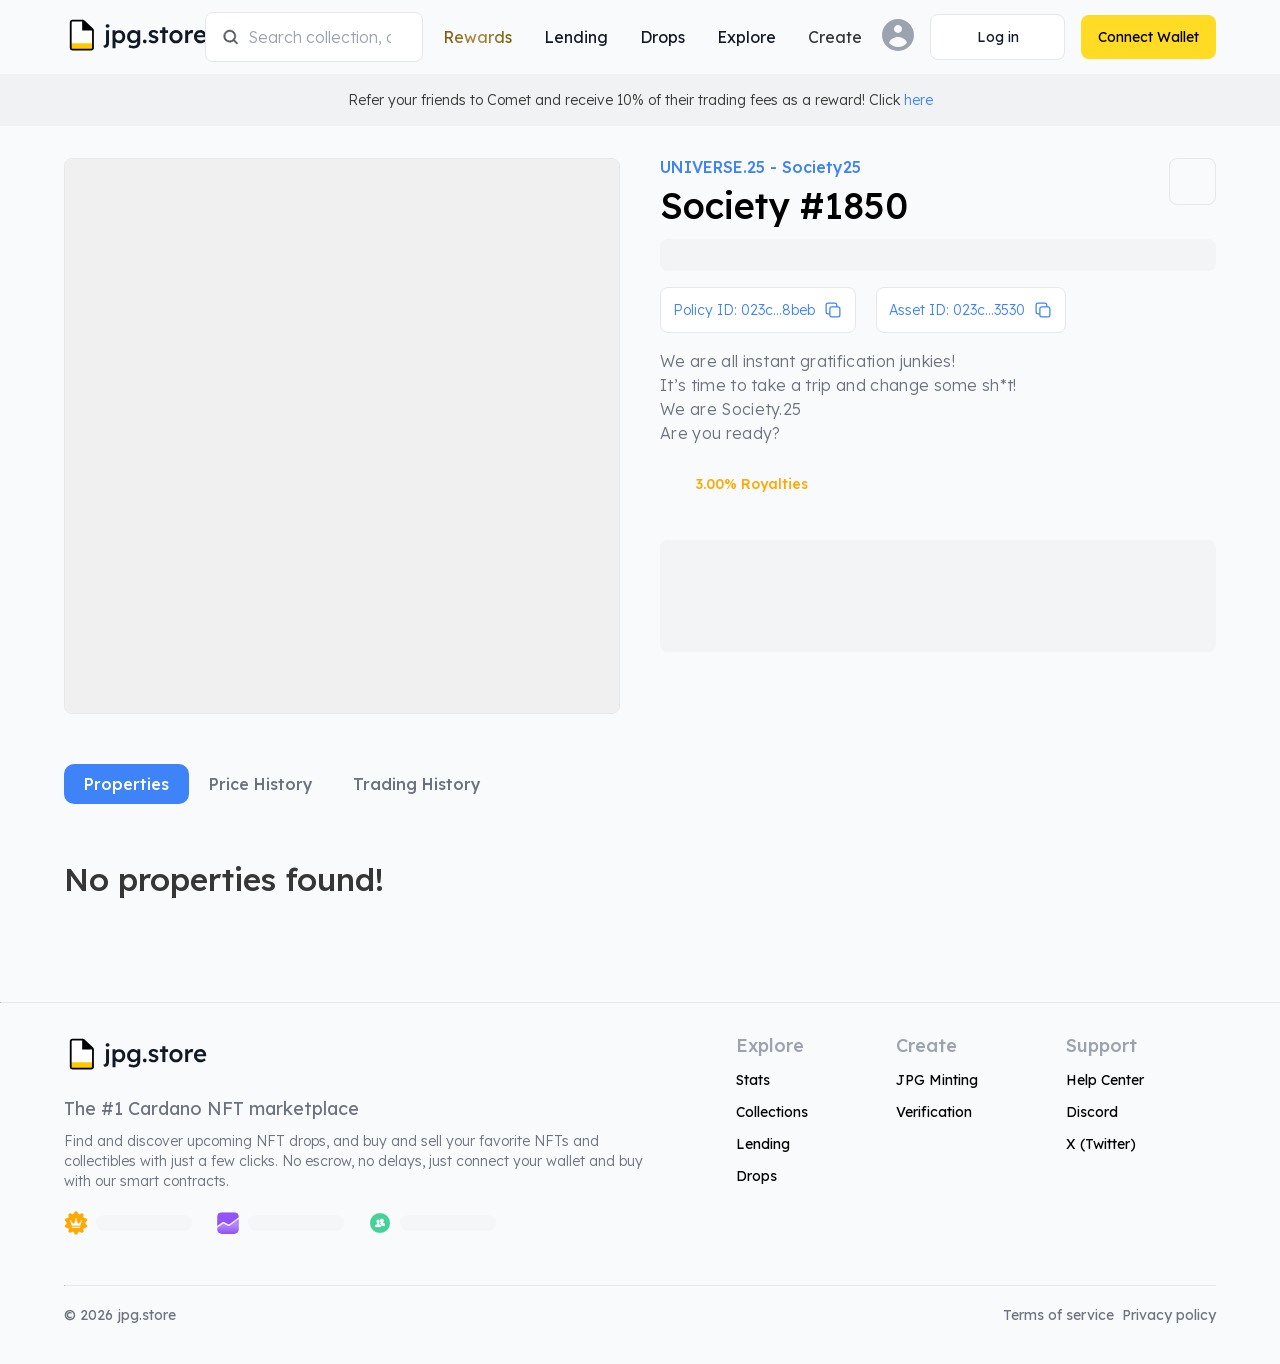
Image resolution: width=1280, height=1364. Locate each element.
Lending (763, 1144)
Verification (934, 1112)
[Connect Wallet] (997, 37)
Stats (753, 1080)
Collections (772, 1112)
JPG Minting (937, 1080)
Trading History (417, 784)
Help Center (1105, 1080)
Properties (126, 784)
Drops (756, 1176)
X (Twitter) (1101, 1144)
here (918, 100)
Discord (1092, 1112)
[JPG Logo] (130, 37)
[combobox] (327, 37)
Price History (261, 784)
